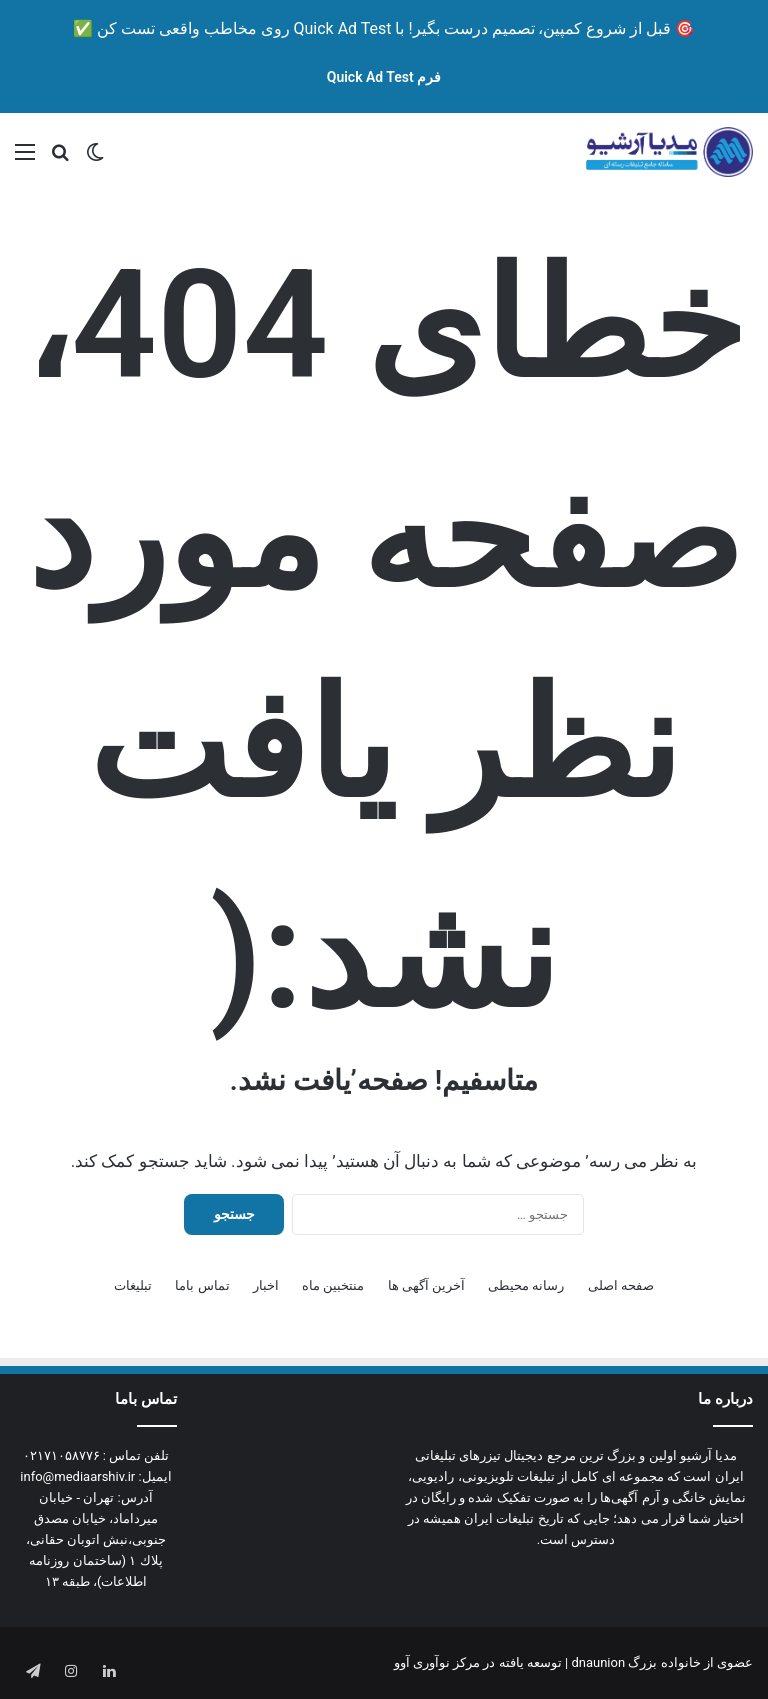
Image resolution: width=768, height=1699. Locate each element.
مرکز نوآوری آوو (437, 1662)
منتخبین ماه (333, 1285)
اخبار (266, 1285)
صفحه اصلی (621, 1285)
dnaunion (598, 1662)
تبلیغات (133, 1285)
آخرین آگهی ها (426, 1285)
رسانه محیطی (526, 1285)
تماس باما (202, 1285)
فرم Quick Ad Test (384, 77)
